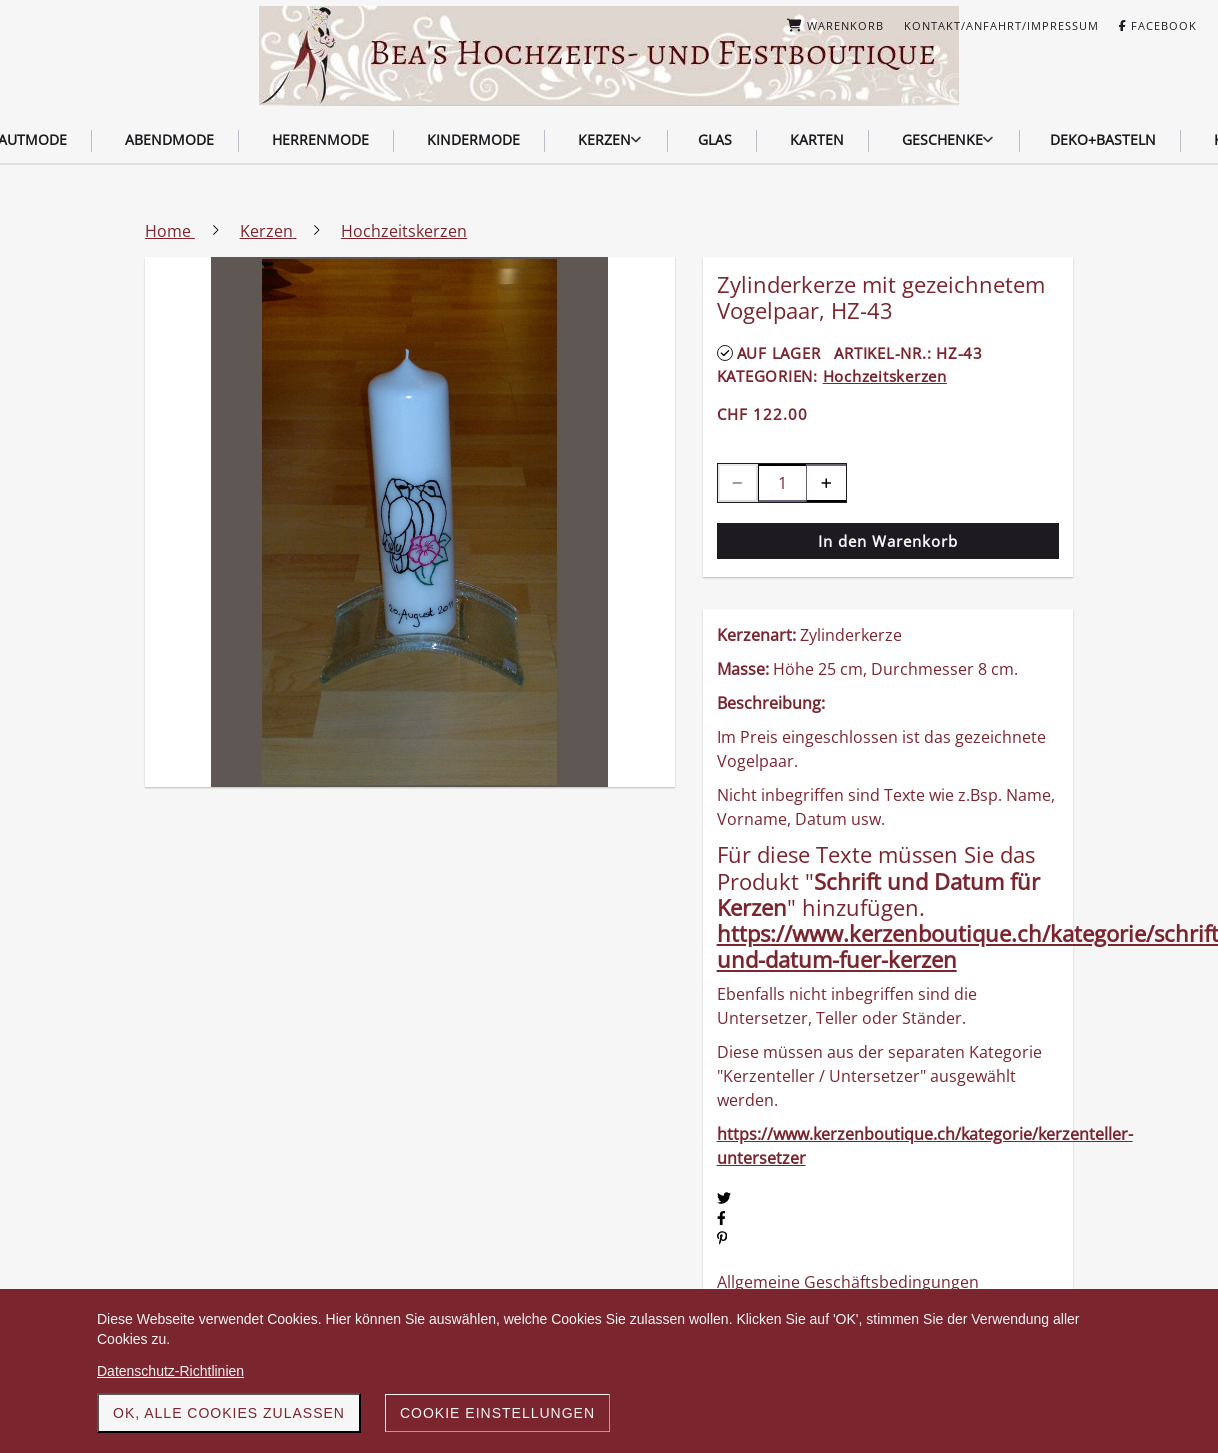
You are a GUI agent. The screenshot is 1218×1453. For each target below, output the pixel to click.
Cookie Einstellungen (497, 1413)
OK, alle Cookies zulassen (229, 1413)
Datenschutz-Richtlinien (170, 1371)
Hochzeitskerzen (885, 376)
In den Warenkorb (888, 541)
